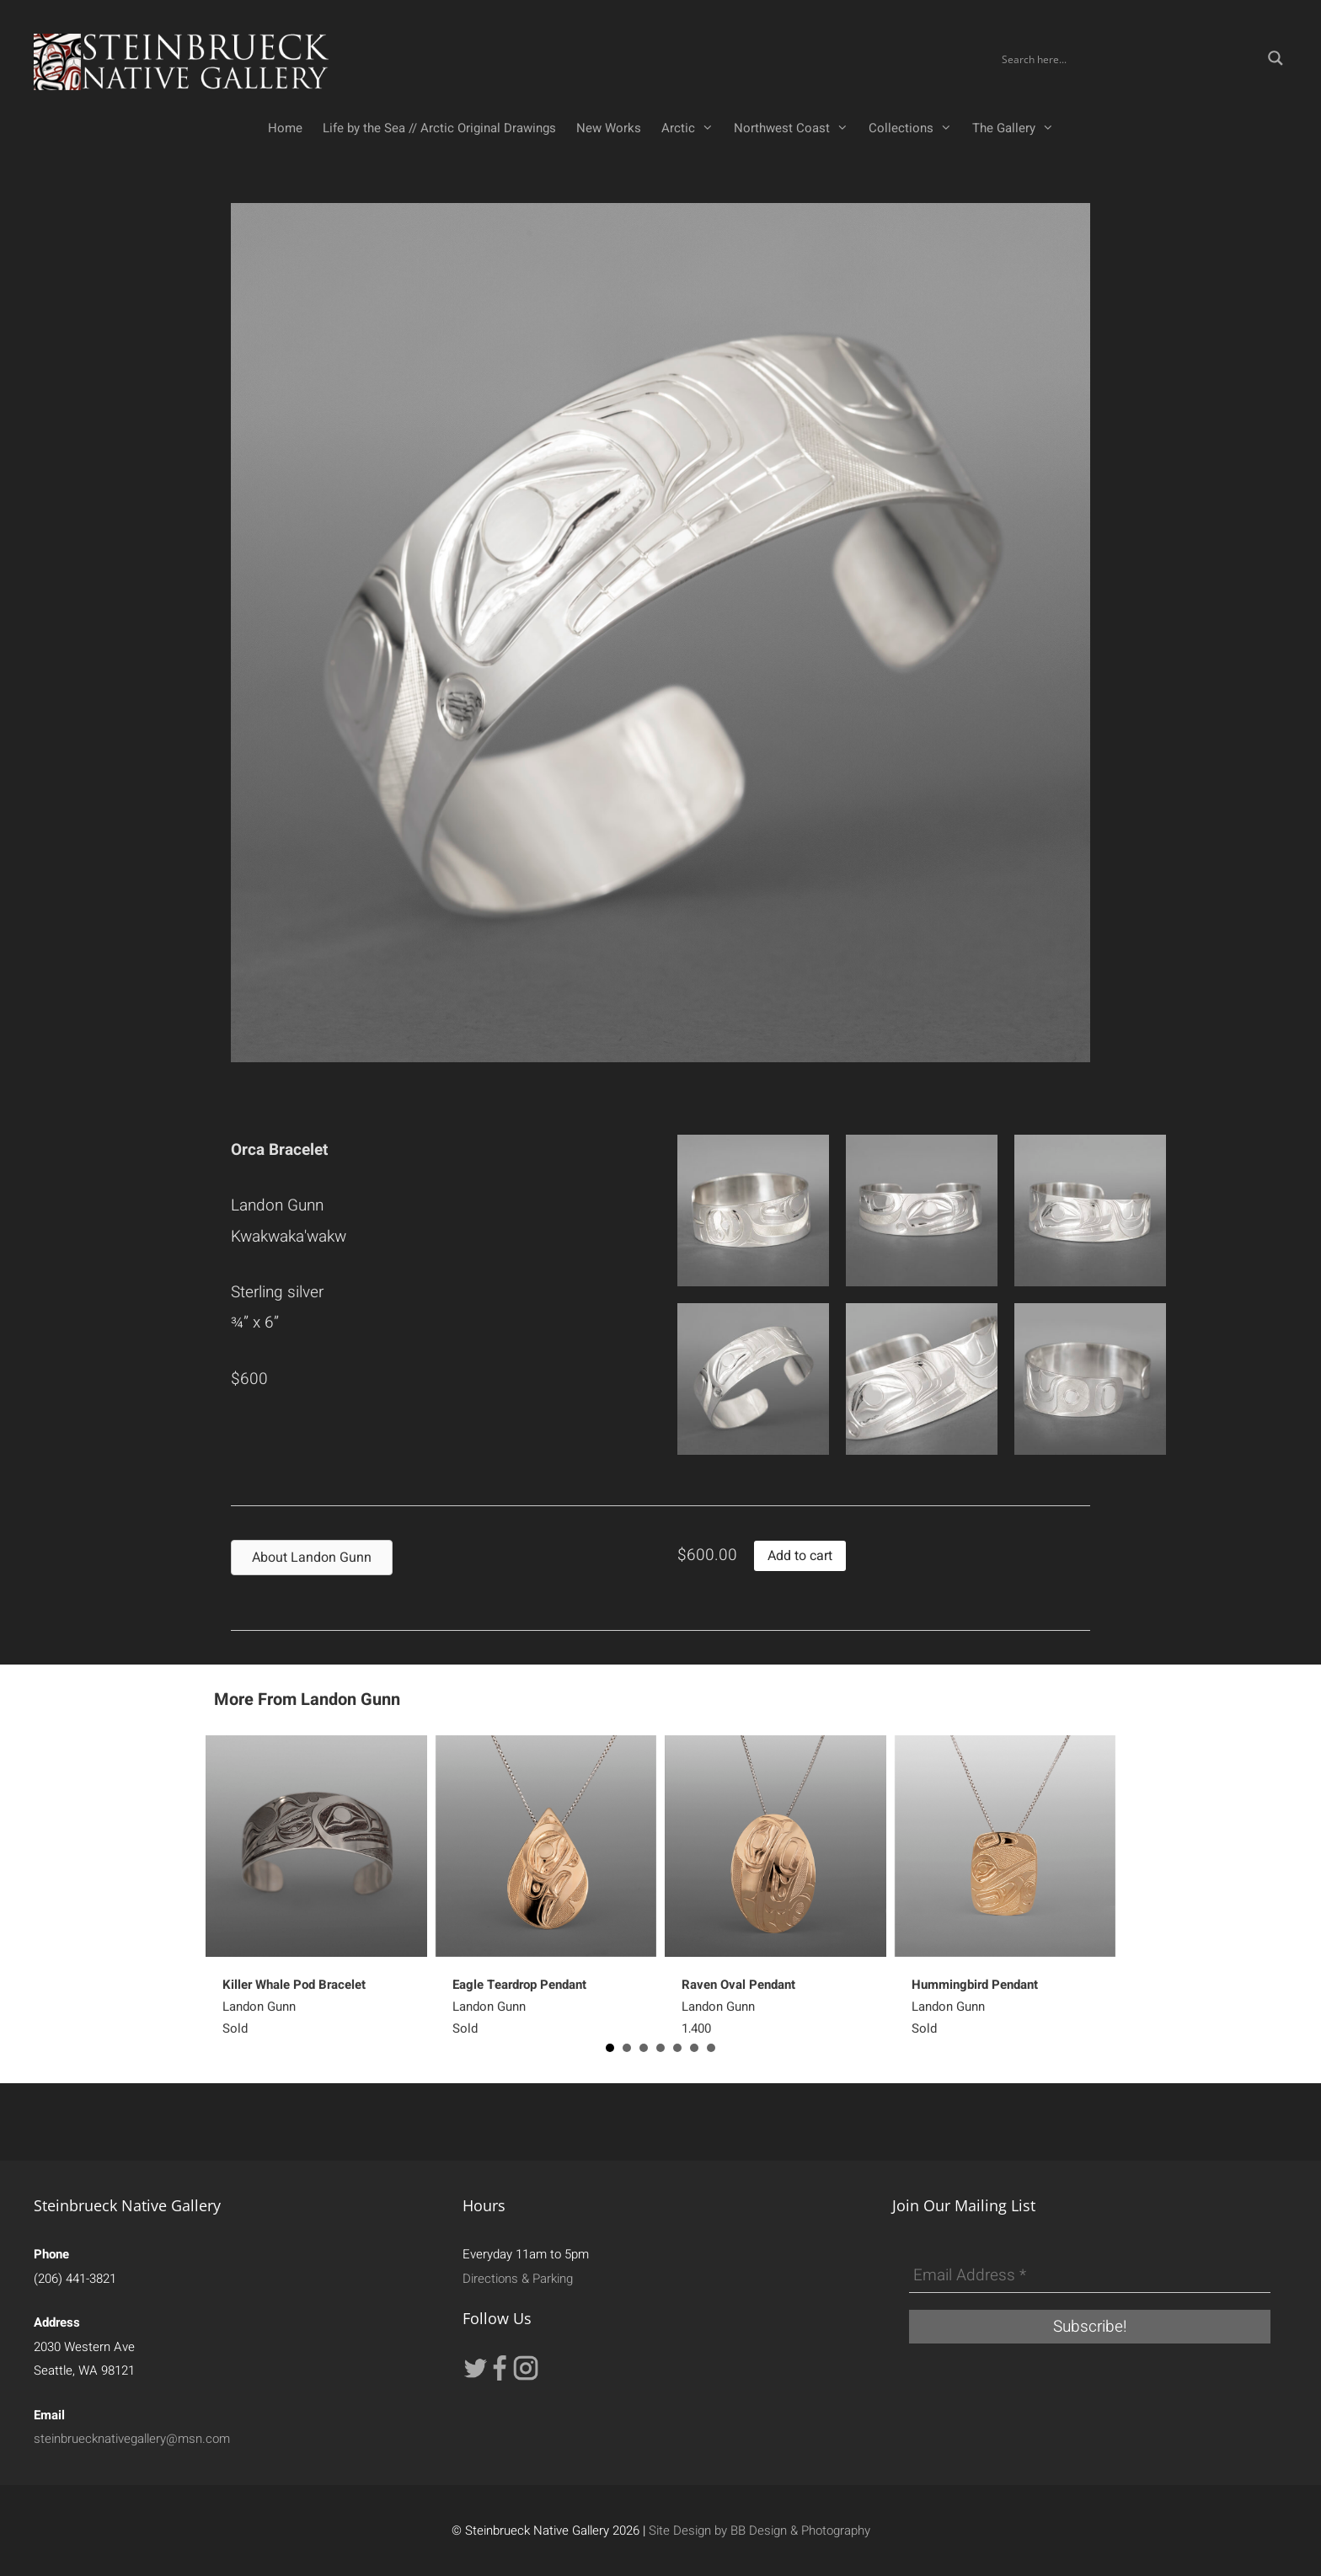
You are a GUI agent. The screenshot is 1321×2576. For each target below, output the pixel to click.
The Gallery (1018, 128)
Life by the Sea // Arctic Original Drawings (439, 128)
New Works (608, 128)
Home (285, 128)
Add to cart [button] (799, 1556)
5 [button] (677, 2048)
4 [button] (660, 2048)
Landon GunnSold (294, 2006)
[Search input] (1129, 58)
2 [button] (627, 2048)
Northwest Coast (796, 128)
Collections (915, 128)
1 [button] (610, 2048)
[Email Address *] (1089, 2276)
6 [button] (694, 2048)
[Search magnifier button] (1275, 58)
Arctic (692, 128)
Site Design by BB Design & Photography (759, 2530)
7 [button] (711, 2048)
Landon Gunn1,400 (738, 2006)
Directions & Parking (518, 2278)
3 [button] (643, 2048)
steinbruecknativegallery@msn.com (132, 2438)
